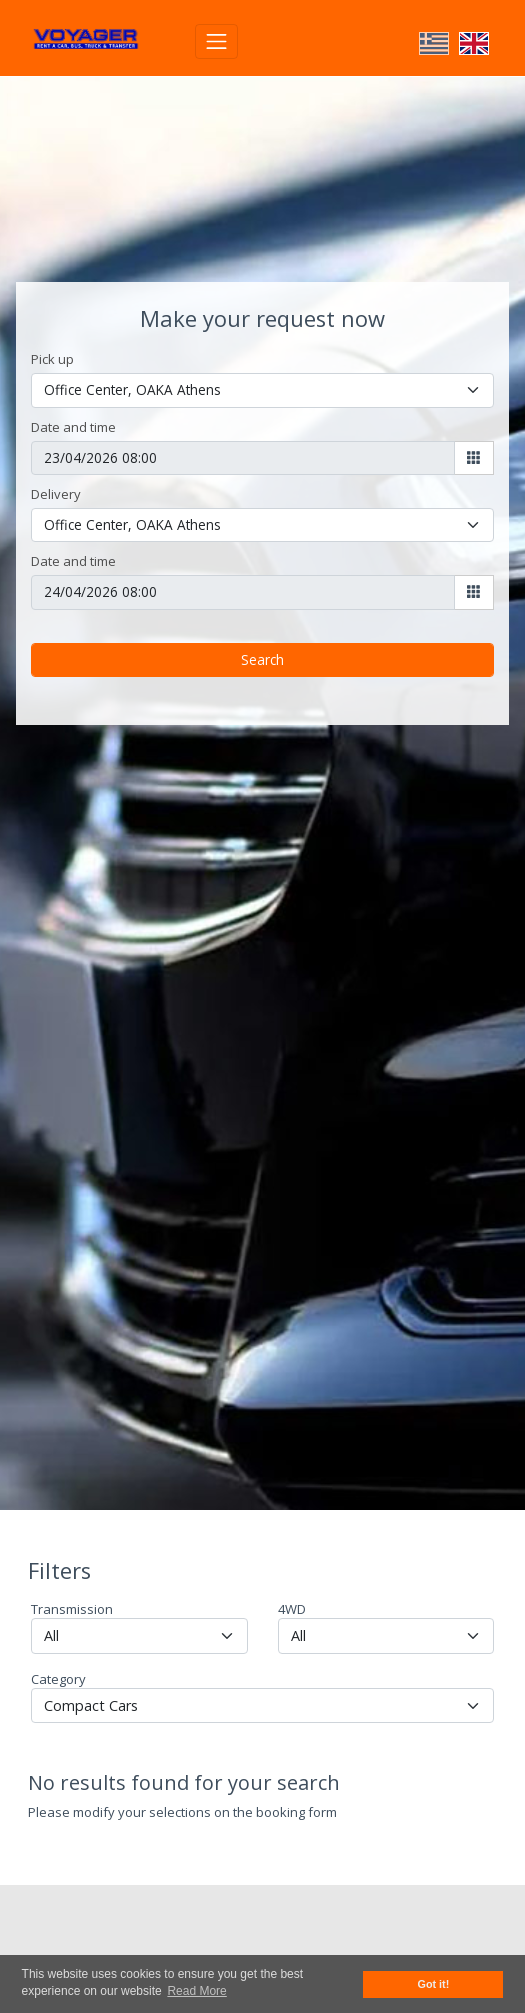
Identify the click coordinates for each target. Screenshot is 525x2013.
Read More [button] (196, 1991)
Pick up (52, 325)
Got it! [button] (434, 1984)
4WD (292, 1575)
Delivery (56, 460)
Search (262, 625)
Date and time (73, 393)
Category (58, 1645)
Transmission (72, 1575)
